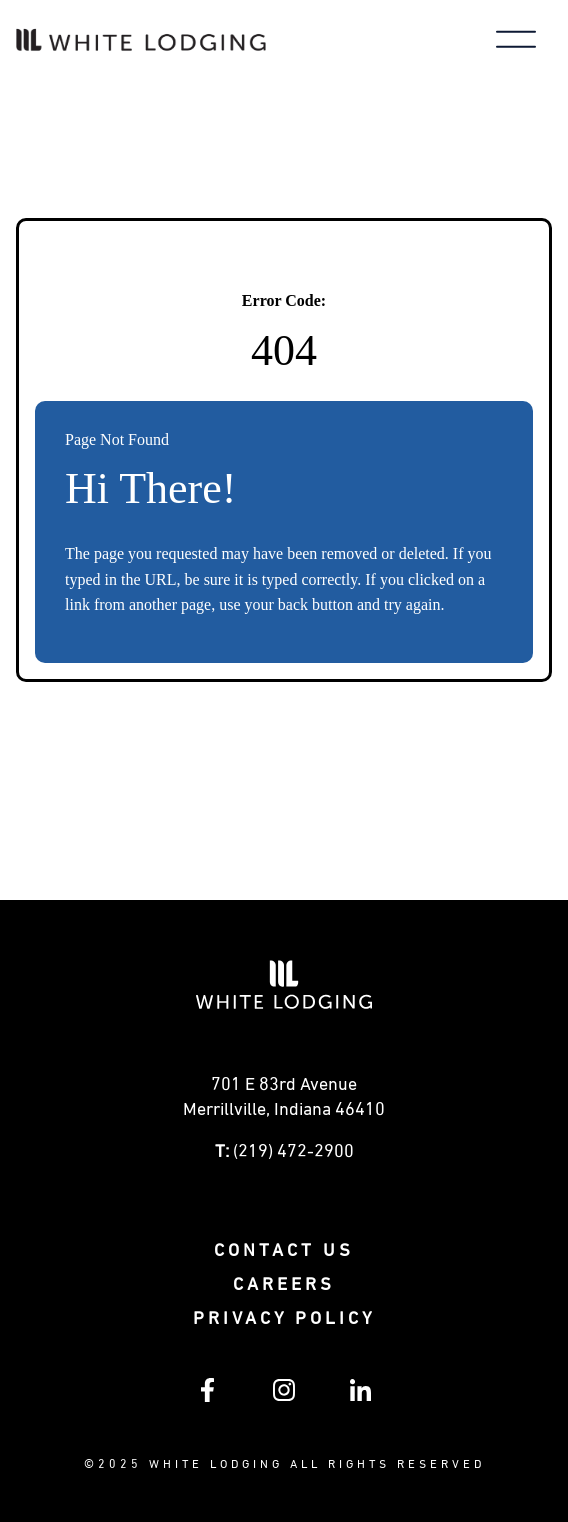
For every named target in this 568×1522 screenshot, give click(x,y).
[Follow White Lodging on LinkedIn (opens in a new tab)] (360, 1397)
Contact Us (284, 1251)
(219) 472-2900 (293, 1152)
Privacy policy (284, 1319)
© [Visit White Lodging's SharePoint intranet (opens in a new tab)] (91, 1465)
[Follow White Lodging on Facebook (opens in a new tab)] (207, 1398)
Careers (284, 1285)
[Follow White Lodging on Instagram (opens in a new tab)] (284, 1397)
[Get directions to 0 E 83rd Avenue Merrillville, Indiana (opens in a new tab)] (284, 1103)
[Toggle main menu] (516, 42)
